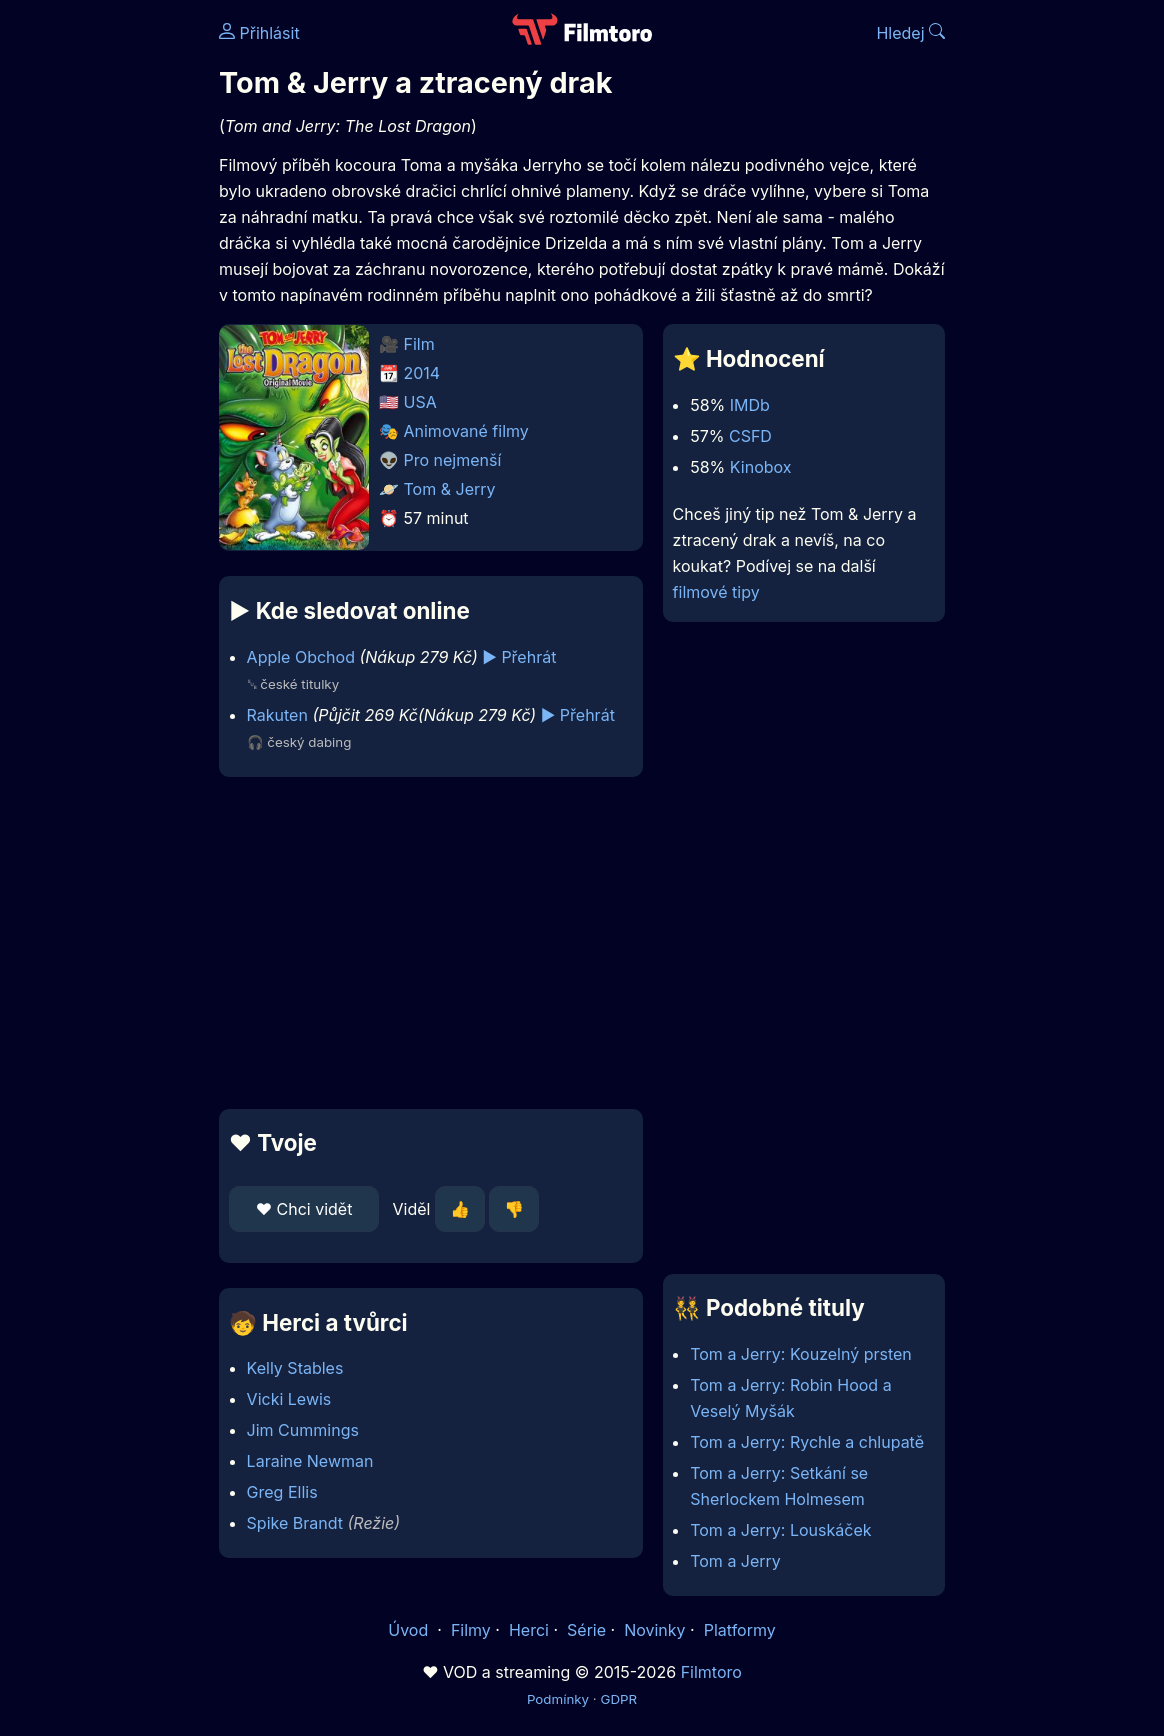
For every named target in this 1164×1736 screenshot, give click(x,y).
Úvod (410, 1630)
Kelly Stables (295, 1368)
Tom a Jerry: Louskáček (780, 1530)
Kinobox (761, 467)
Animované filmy (466, 431)
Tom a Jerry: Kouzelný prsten (801, 1354)
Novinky (654, 1630)
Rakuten (277, 715)
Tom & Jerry (450, 489)
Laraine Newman (310, 1461)
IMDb (750, 405)
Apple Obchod (301, 657)
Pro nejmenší (453, 460)
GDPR (618, 1699)
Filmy (471, 1630)
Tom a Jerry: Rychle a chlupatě (807, 1442)
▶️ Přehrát (519, 657)
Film (419, 344)
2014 (422, 373)
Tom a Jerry (735, 1561)
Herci (529, 1630)
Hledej (910, 33)
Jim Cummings (303, 1430)
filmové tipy (716, 592)
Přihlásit (259, 33)
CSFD (750, 436)
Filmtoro (711, 1672)
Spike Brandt (295, 1523)
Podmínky (558, 1699)
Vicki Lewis (289, 1399)
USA (420, 402)
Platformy (740, 1630)
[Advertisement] (425, 943)
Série (586, 1630)
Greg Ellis (282, 1492)
